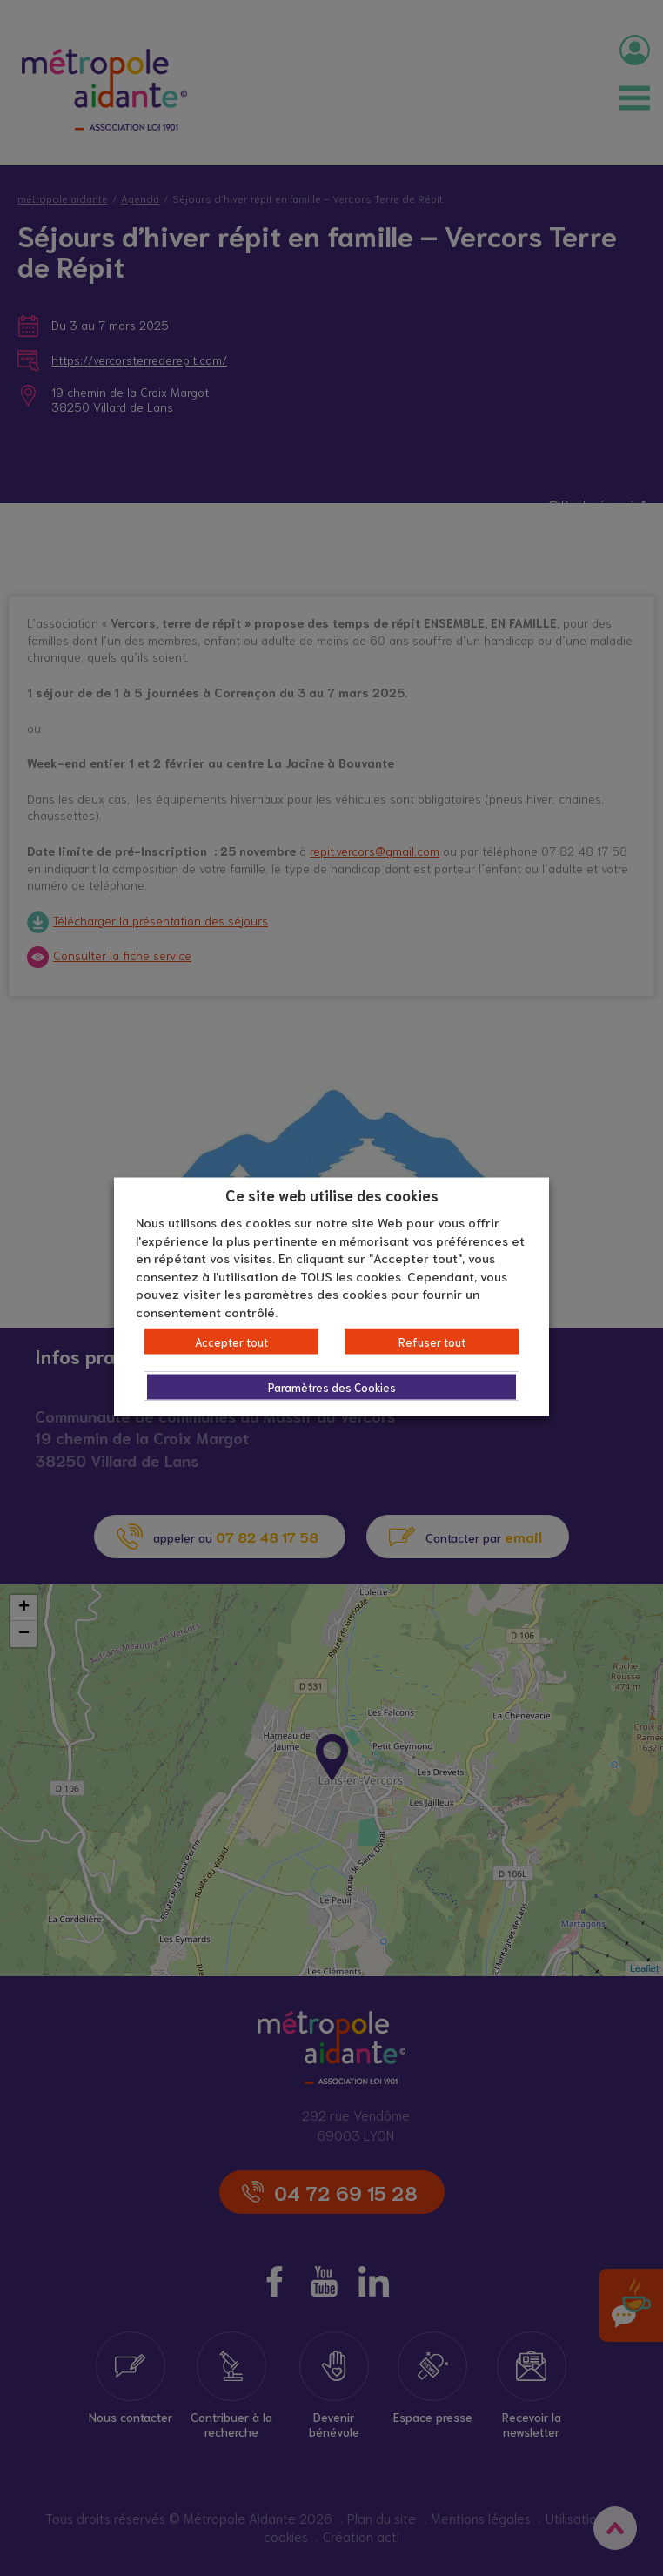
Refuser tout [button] (431, 1342)
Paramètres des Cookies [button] (332, 1387)
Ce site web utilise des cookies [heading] (332, 1193)
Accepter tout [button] (231, 1342)
